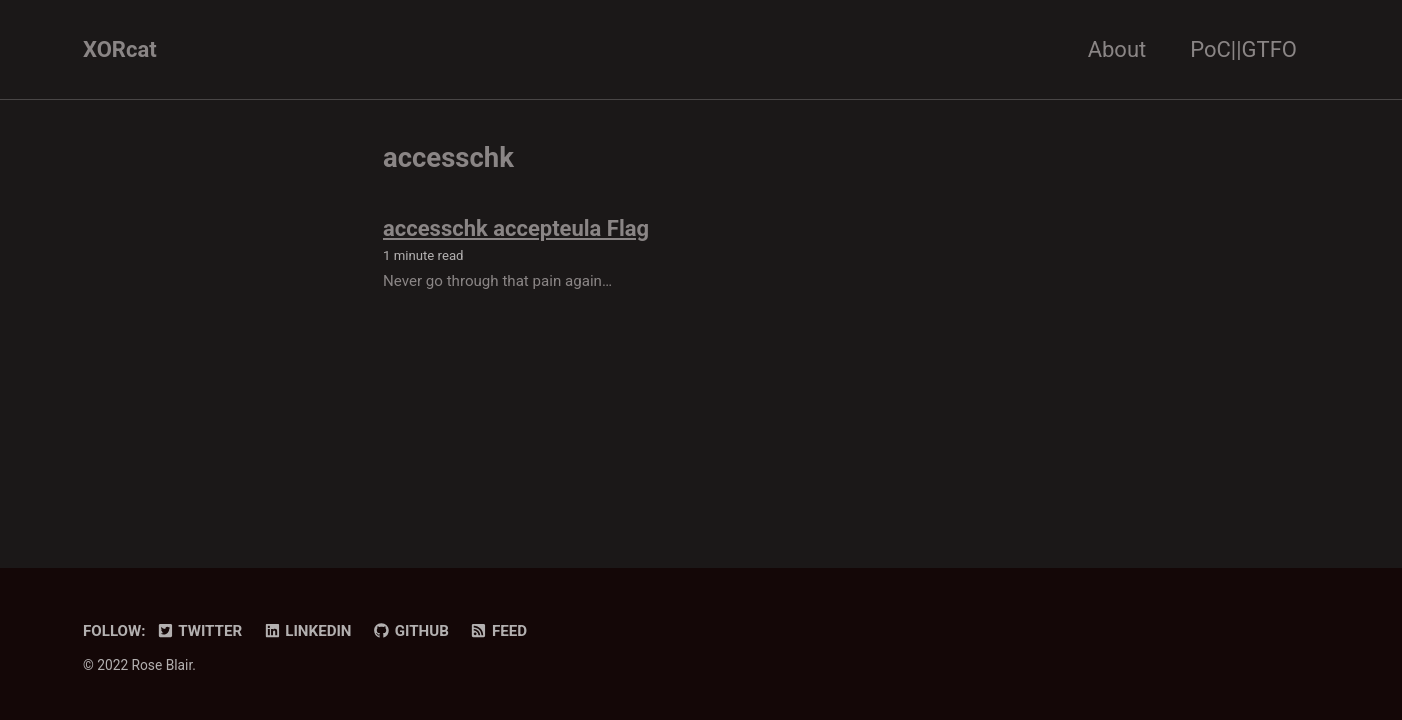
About (1117, 49)
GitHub (410, 631)
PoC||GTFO (1243, 49)
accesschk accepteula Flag (516, 228)
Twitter (199, 631)
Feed (498, 631)
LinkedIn (307, 631)
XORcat (120, 49)
